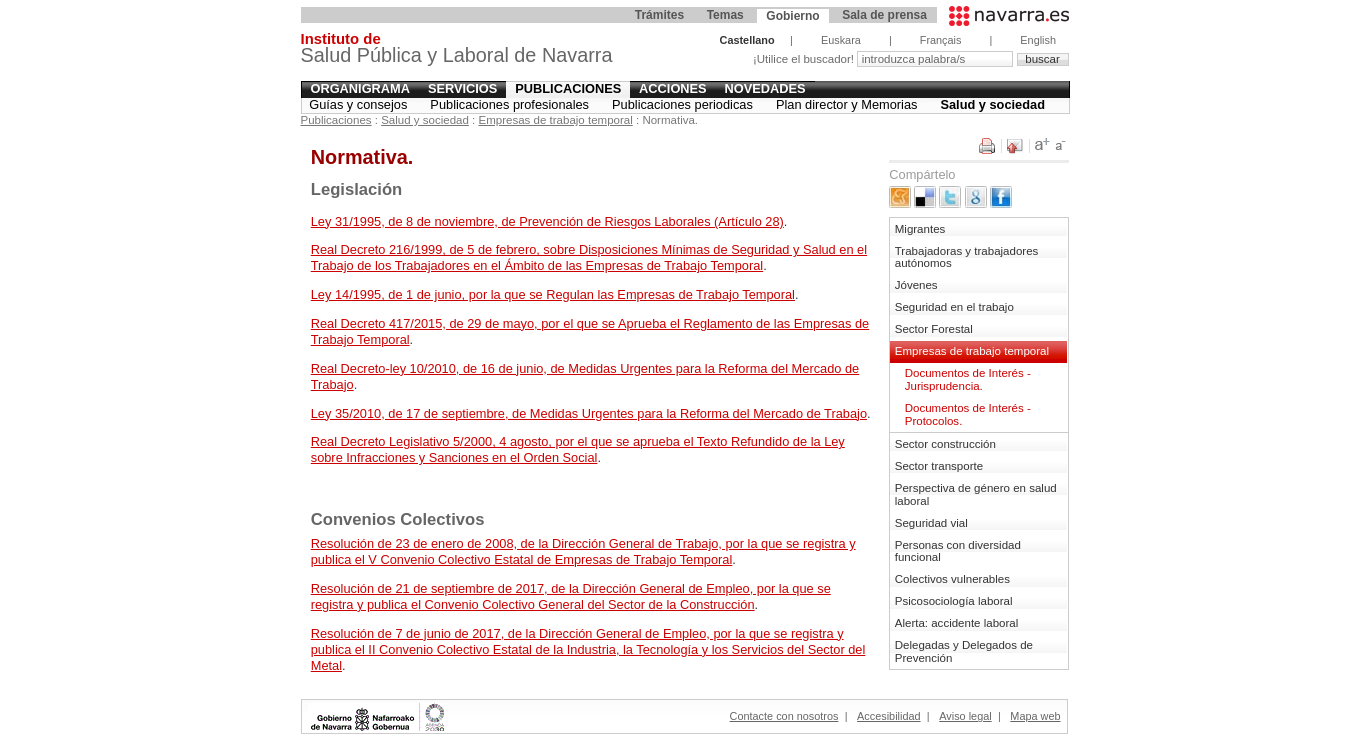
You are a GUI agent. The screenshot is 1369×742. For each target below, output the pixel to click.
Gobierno (792, 16)
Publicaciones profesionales (509, 104)
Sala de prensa (884, 15)
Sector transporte (939, 466)
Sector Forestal (934, 329)
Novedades (765, 88)
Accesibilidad (888, 716)
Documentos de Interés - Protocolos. (968, 414)
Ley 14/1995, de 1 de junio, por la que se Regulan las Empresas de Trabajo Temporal (553, 294)
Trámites (659, 15)
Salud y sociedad (992, 104)
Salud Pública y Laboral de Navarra (457, 50)
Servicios (462, 88)
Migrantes (920, 229)
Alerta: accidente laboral (957, 623)
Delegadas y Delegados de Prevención (964, 651)
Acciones (673, 88)
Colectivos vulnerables (952, 579)
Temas (725, 15)
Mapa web (1035, 716)
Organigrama (360, 88)
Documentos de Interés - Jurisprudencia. (968, 379)
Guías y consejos (358, 104)
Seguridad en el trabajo (954, 307)
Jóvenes (916, 285)
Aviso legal (965, 716)
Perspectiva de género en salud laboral (976, 494)
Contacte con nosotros (784, 716)
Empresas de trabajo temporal (556, 120)
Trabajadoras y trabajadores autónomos (967, 257)
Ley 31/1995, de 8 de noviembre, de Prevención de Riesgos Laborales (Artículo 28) (547, 221)
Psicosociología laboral (954, 601)
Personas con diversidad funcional (958, 551)
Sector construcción (945, 444)
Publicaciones (568, 88)
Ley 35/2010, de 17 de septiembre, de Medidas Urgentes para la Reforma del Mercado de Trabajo (589, 413)
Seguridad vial (931, 523)
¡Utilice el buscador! (805, 59)
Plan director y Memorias (847, 104)
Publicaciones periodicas (682, 104)
